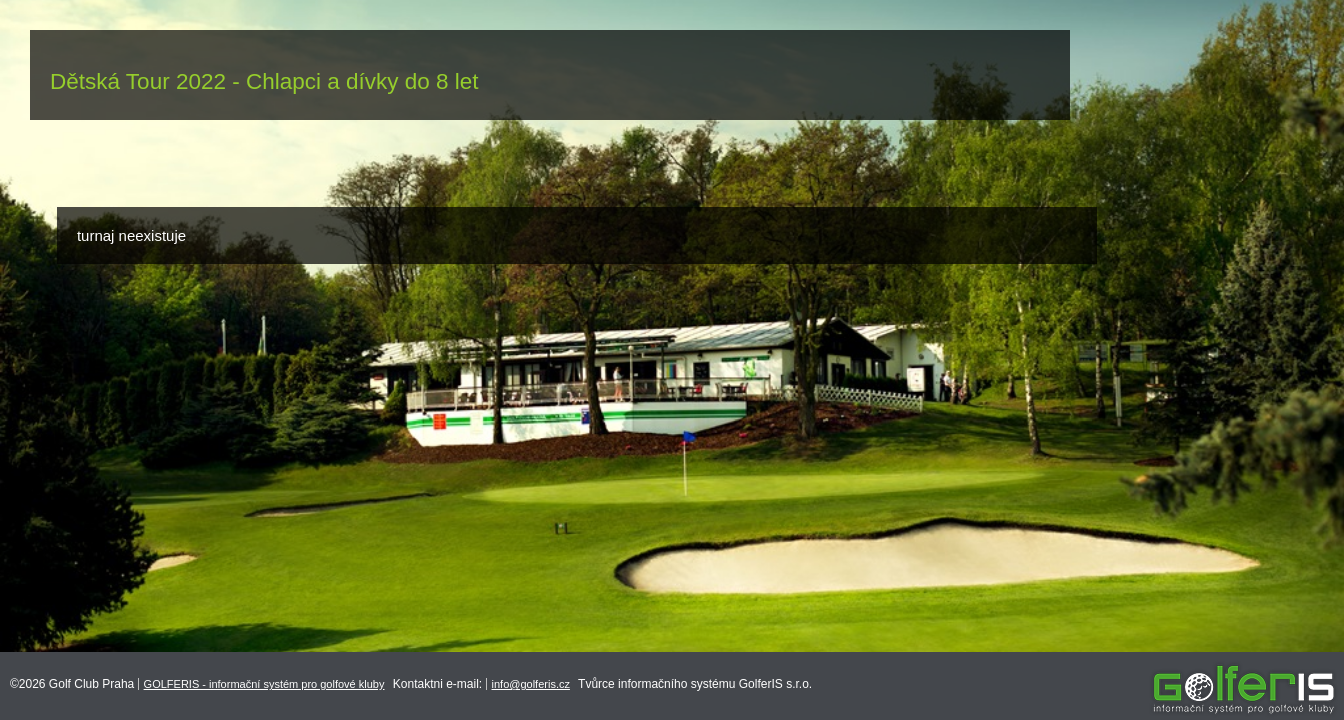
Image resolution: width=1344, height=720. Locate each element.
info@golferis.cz (531, 684)
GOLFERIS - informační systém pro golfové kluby (264, 684)
